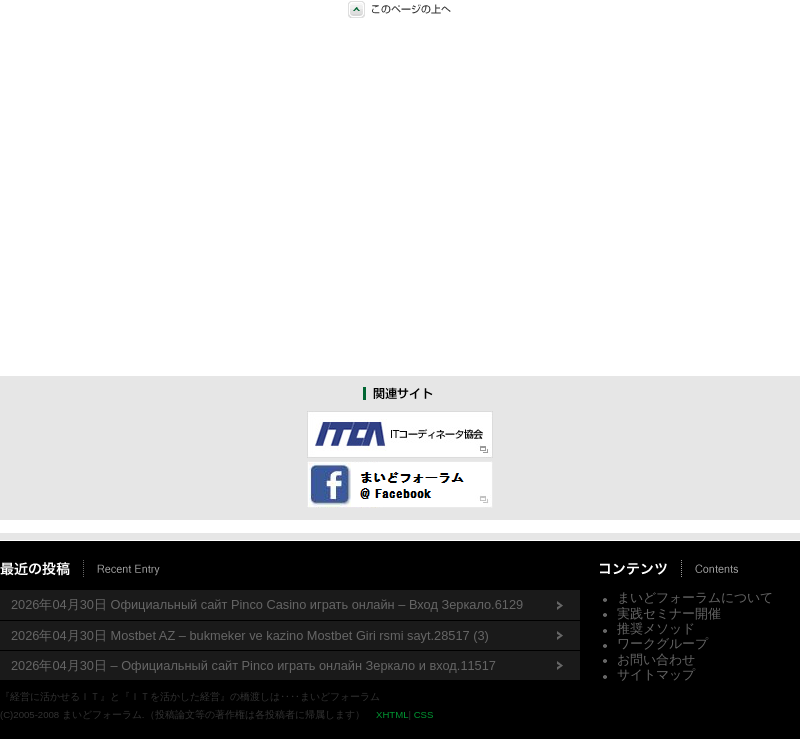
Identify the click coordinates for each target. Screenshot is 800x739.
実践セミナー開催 (669, 613)
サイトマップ (656, 674)
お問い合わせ (656, 659)
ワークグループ (662, 643)
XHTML (392, 714)
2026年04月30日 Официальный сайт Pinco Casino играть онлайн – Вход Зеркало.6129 (267, 604)
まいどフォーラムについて (695, 597)
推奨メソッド (656, 628)
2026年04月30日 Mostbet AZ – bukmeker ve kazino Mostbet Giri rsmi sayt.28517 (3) (250, 635)
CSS (424, 714)
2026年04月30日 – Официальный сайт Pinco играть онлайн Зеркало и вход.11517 (253, 665)
